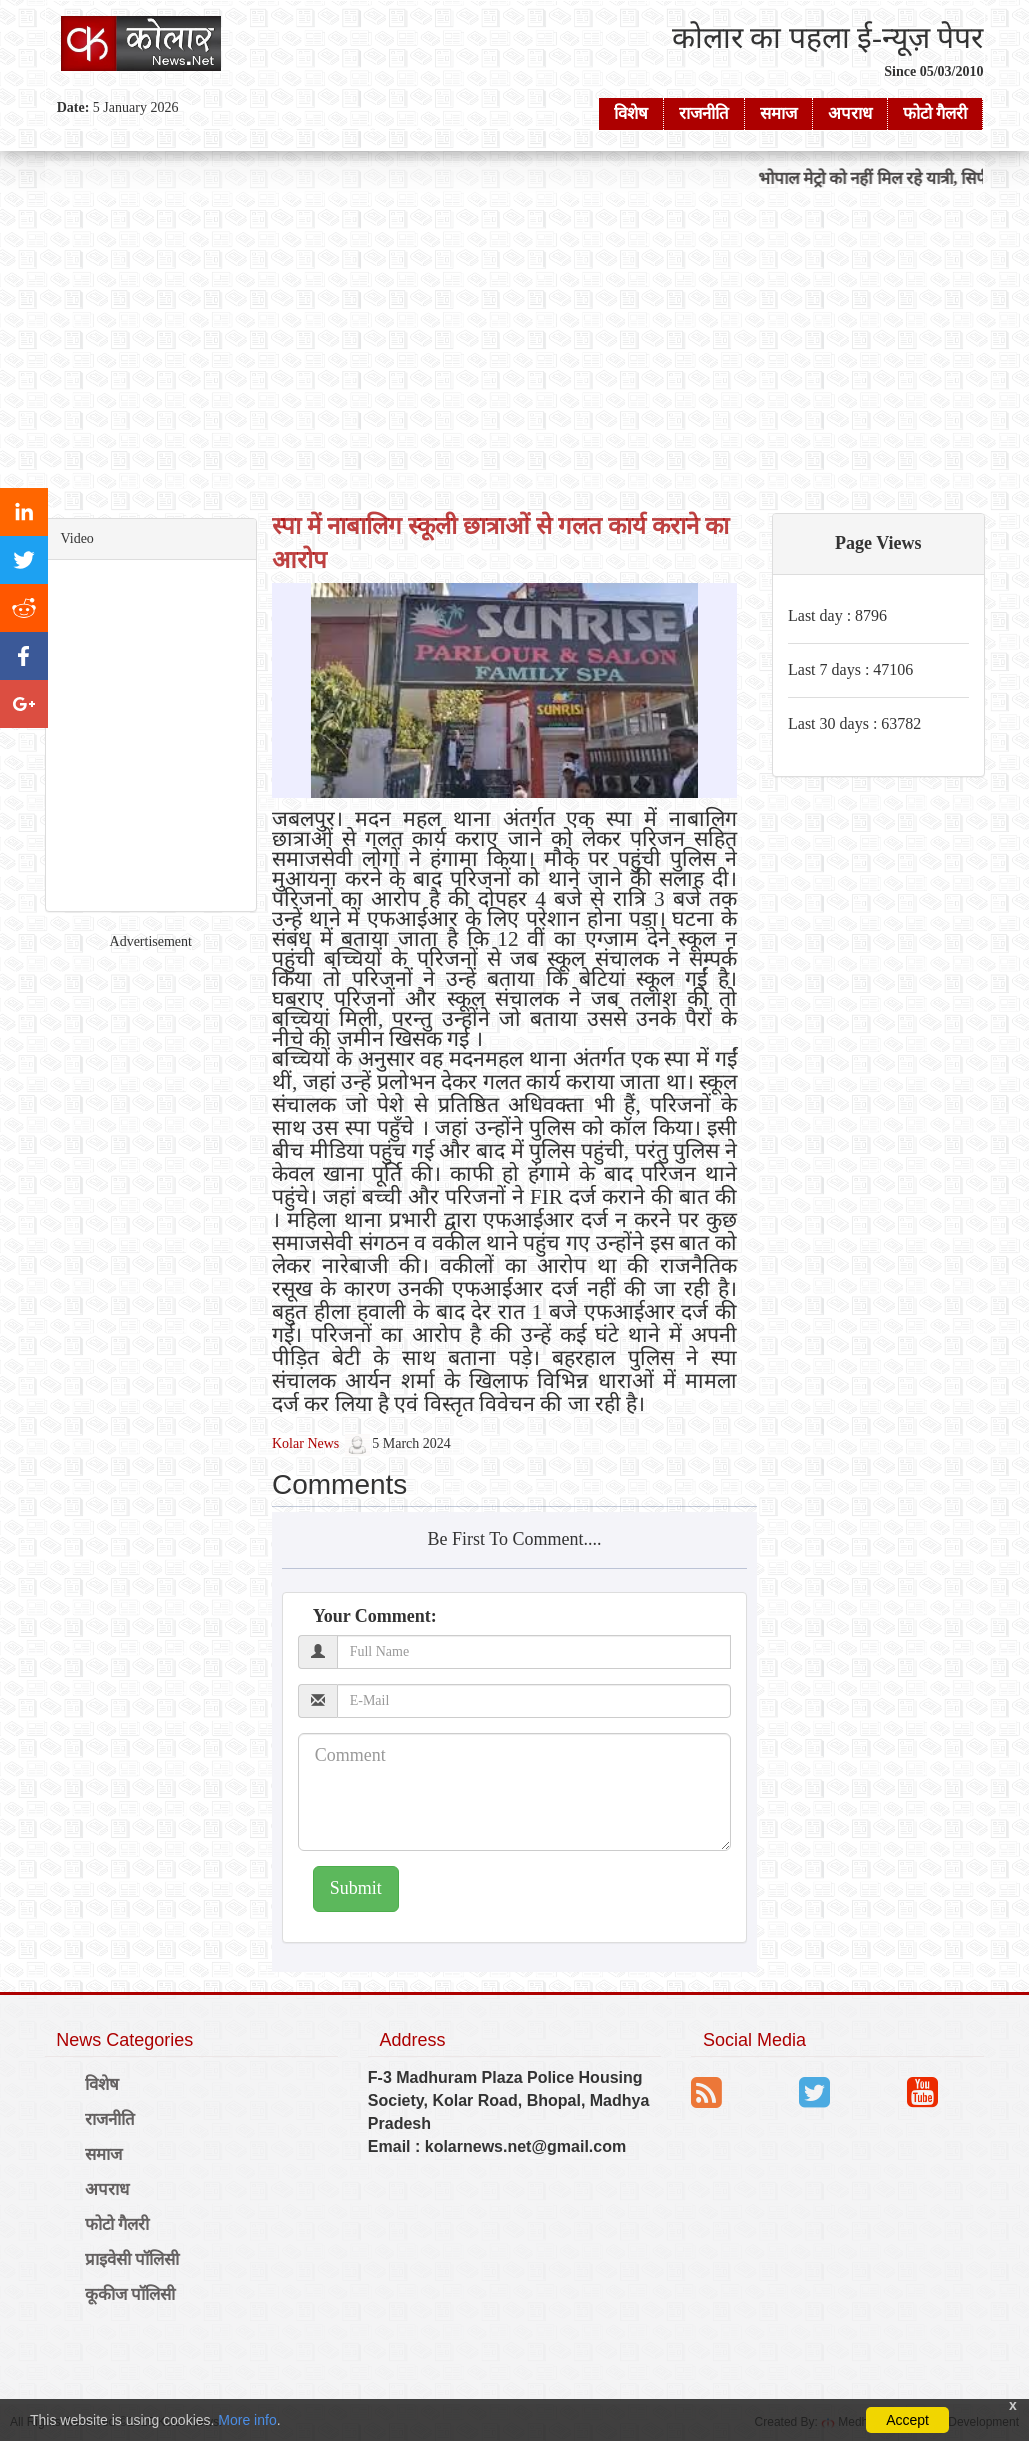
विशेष (631, 113)
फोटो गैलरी (935, 113)
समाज (778, 113)
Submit (356, 1888)
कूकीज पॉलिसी (130, 2294)
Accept (907, 2420)
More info (247, 2420)
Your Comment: (375, 1616)
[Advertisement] (515, 350)
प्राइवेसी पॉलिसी (132, 2259)
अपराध (850, 113)
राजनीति (704, 113)
